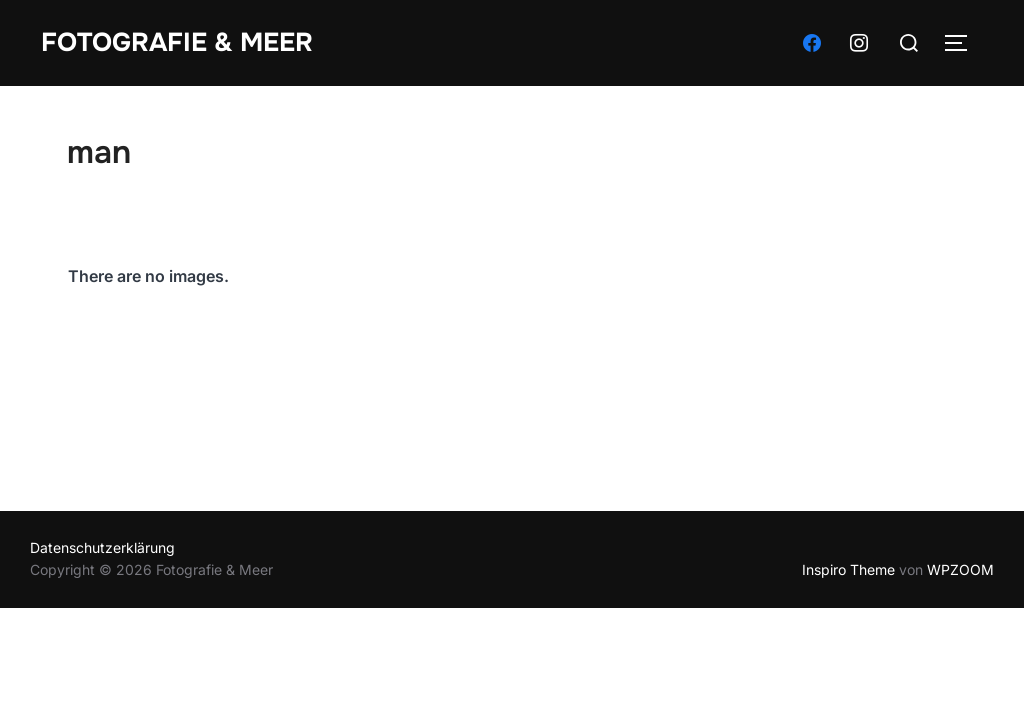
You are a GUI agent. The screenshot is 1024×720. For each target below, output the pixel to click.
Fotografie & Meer (177, 42)
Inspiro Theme (848, 569)
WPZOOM (960, 569)
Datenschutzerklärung (102, 547)
